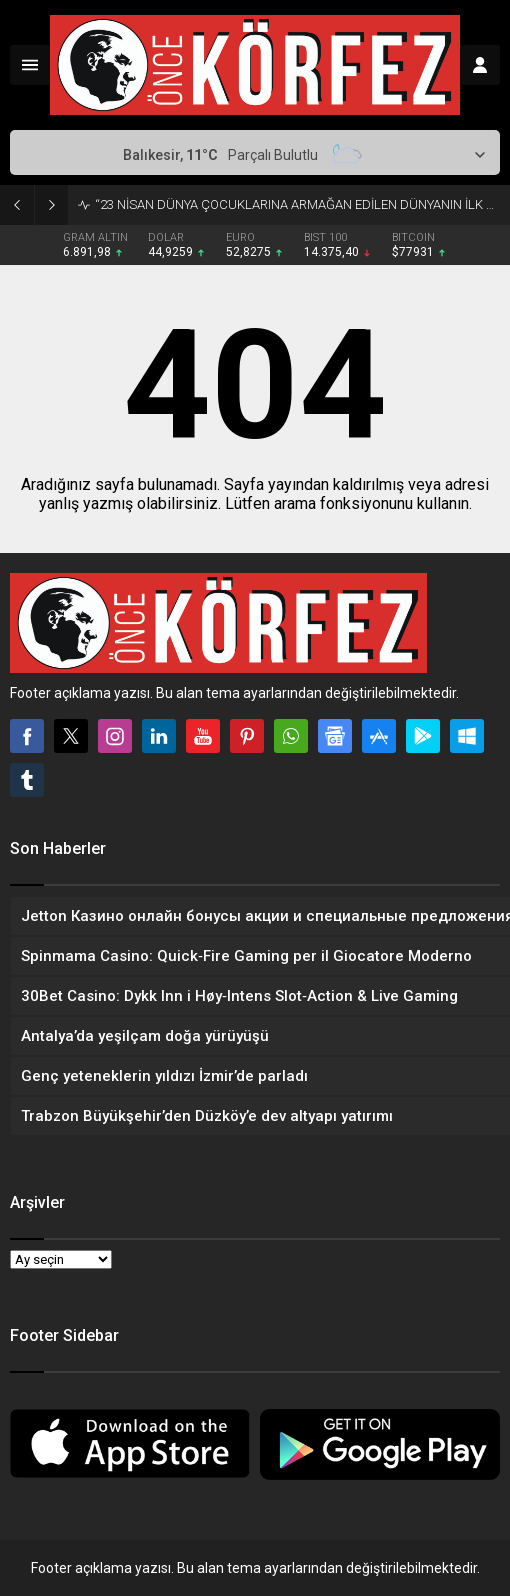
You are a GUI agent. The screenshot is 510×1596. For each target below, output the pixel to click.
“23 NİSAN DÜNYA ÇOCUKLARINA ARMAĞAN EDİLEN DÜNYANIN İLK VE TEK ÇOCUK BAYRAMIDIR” (297, 204)
